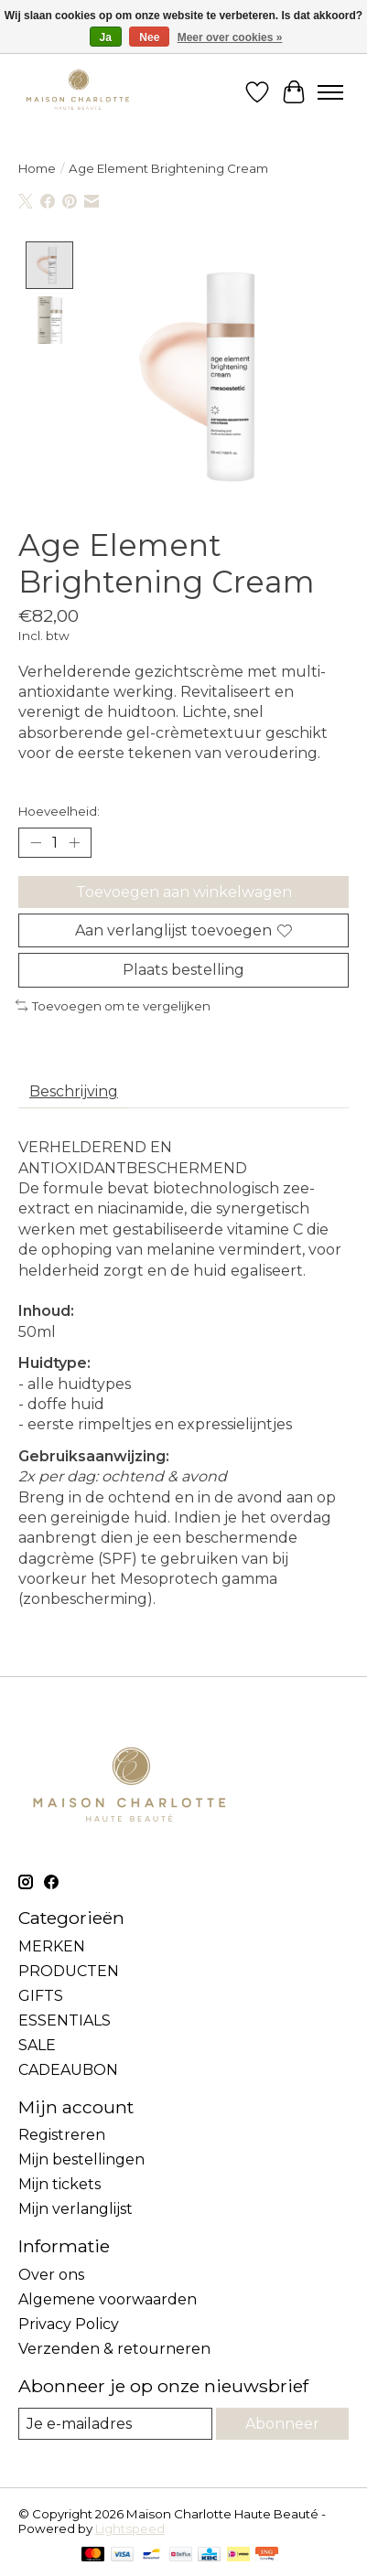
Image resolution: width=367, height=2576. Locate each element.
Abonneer (282, 2424)
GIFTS (40, 1996)
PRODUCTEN (68, 1972)
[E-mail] (115, 2425)
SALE (37, 2046)
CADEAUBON (68, 2070)
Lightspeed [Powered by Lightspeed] (130, 2530)
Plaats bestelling (183, 971)
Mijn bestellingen (81, 2161)
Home (37, 168)
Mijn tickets (59, 2186)
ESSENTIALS (64, 2021)
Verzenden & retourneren (114, 2349)
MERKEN (51, 1947)
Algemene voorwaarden (107, 2300)
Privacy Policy (68, 2325)
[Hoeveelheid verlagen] (36, 844)
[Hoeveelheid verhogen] (74, 844)
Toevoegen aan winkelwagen (184, 894)
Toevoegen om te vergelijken (113, 1006)
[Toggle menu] (330, 92)
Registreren (61, 2136)
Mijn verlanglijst (75, 2210)
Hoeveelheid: (59, 813)
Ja (106, 37)
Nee (149, 37)
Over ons (51, 2275)
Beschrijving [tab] (73, 1093)
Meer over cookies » (230, 37)
